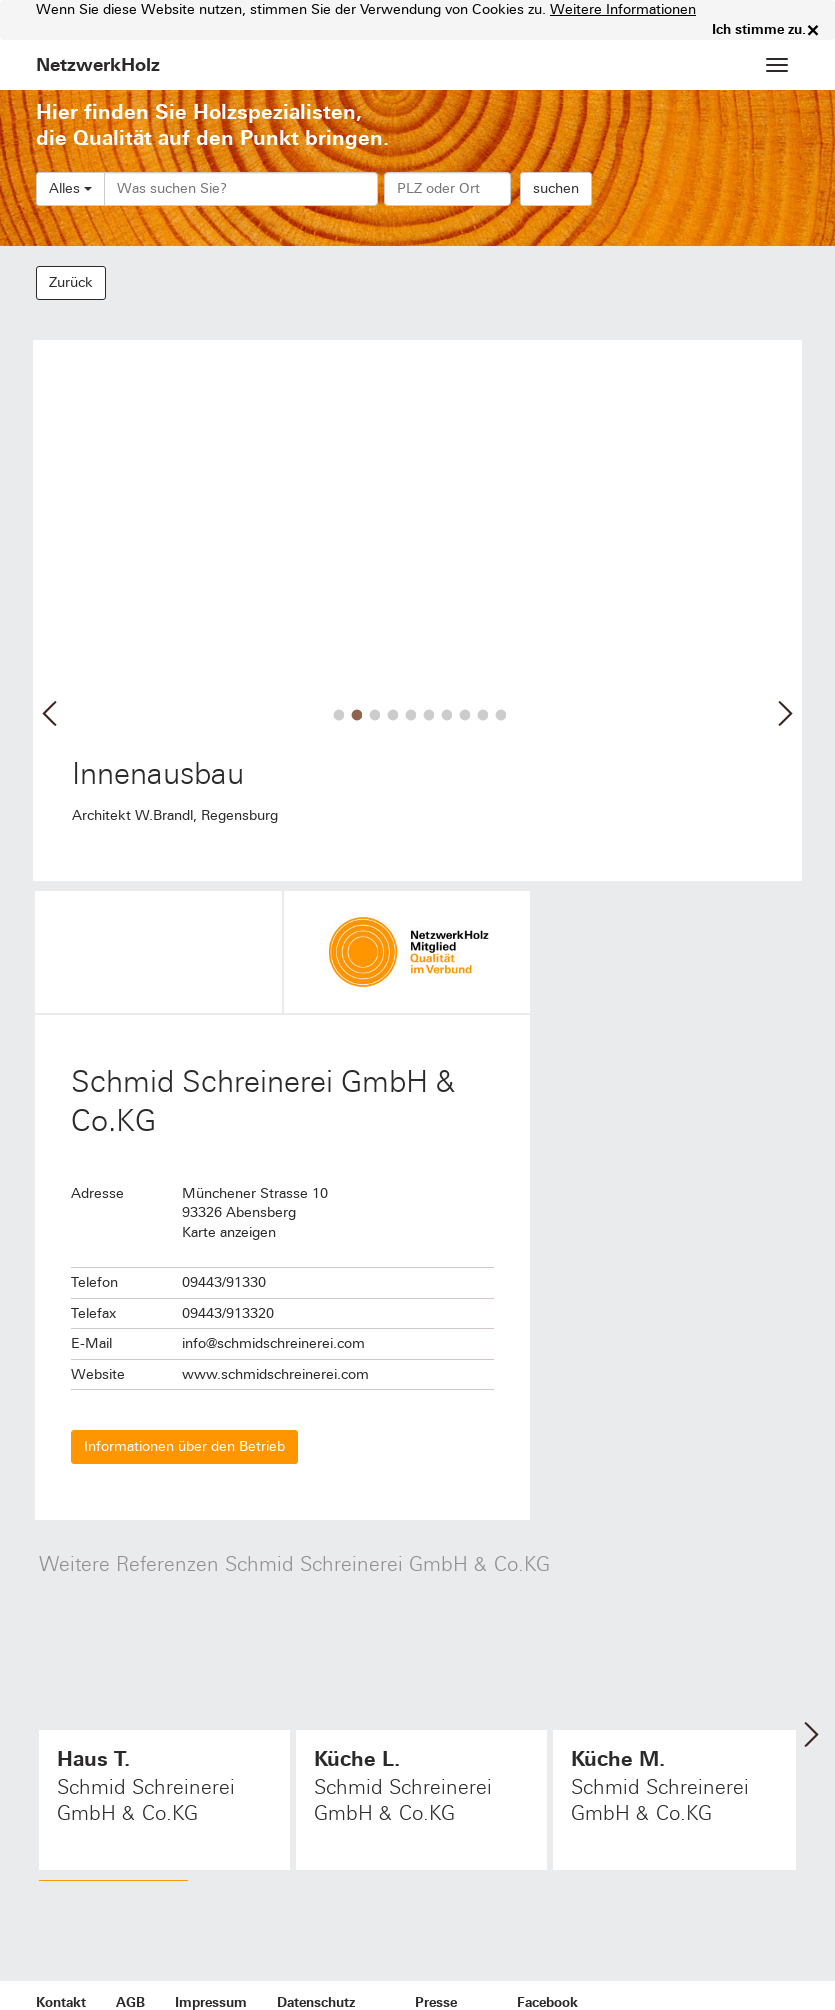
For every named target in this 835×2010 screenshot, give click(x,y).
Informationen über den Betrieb (184, 1446)
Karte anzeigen (229, 1232)
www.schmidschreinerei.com (275, 1374)
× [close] (813, 30)
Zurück (71, 282)
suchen (556, 188)
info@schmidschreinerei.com (273, 1343)
